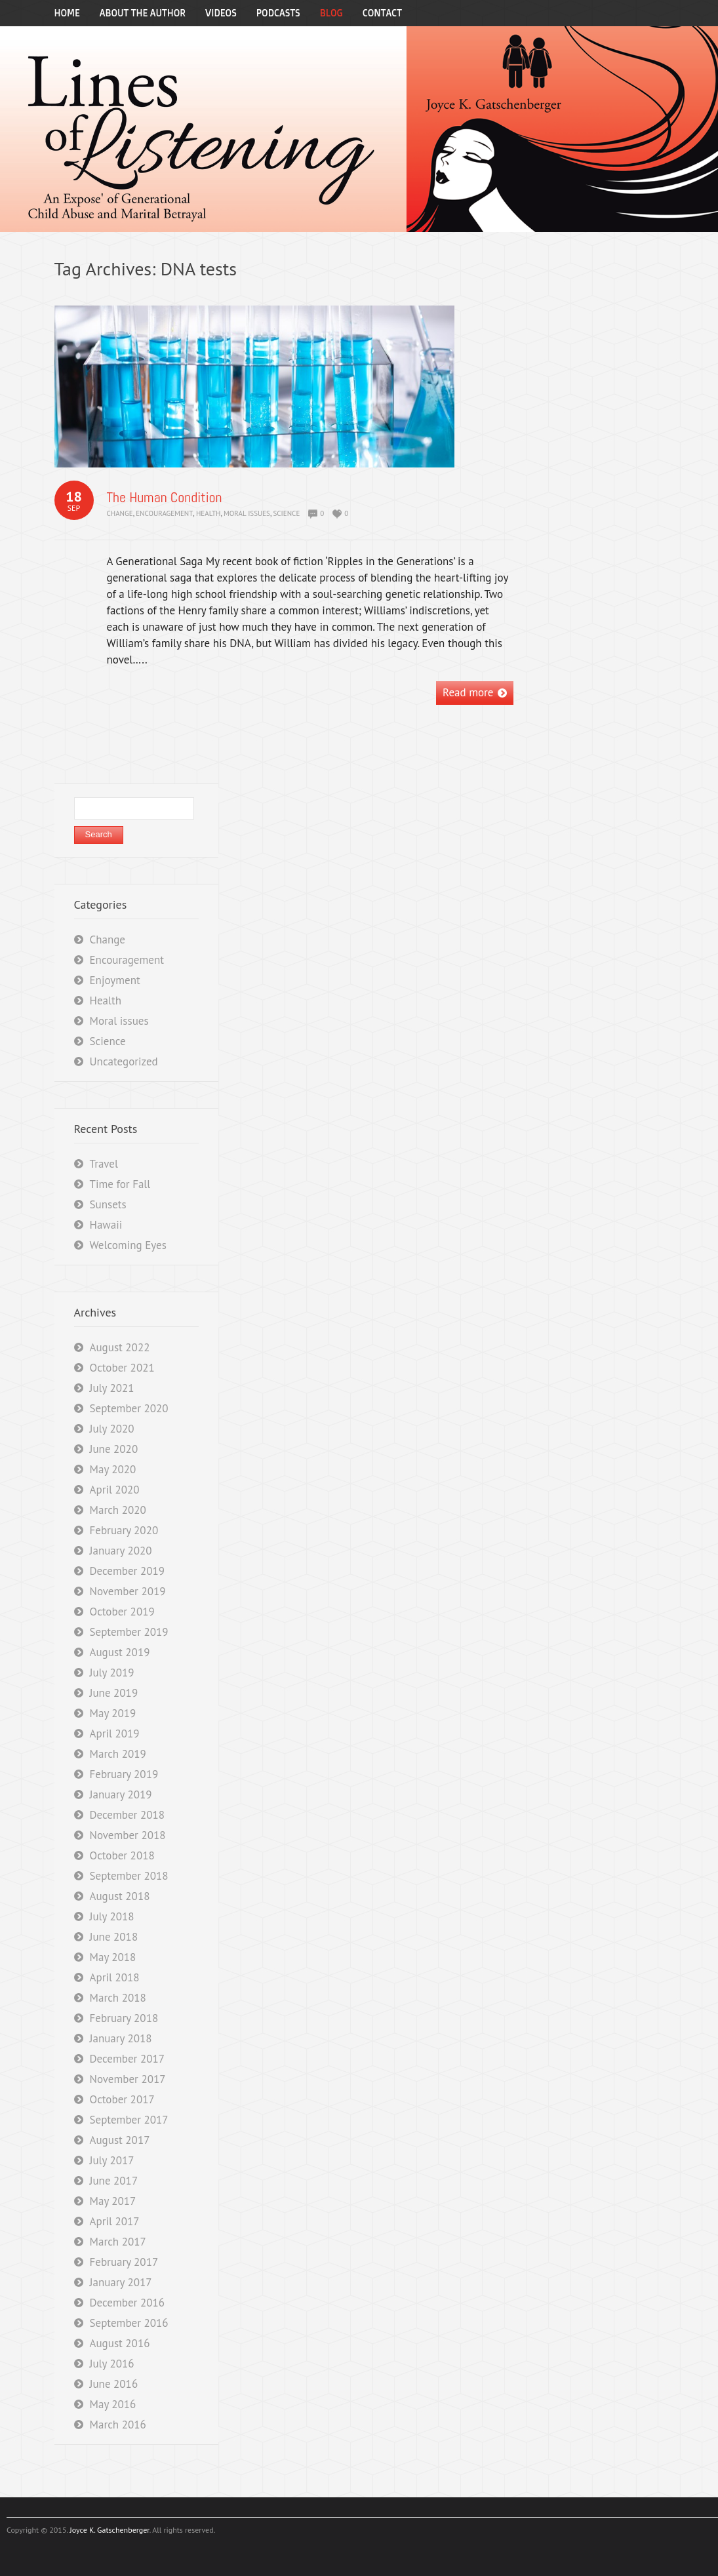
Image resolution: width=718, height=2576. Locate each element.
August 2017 (120, 2140)
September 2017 (129, 2119)
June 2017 (114, 2180)
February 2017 (124, 2262)
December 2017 (127, 2058)
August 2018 (120, 1896)
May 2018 (113, 1957)
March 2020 (118, 1510)
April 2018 (115, 1977)
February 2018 (124, 2018)
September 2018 (129, 1876)
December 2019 (127, 1571)
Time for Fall (120, 1184)
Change (120, 513)
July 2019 (112, 1672)
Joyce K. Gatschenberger (109, 2530)
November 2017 (128, 2079)
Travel (104, 1164)
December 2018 (127, 1815)
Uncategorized (124, 1061)
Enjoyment (115, 980)
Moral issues (247, 513)
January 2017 (121, 2282)
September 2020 (129, 1408)
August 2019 (120, 1652)
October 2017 (122, 2099)
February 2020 (124, 1530)
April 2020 (115, 1489)
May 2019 (113, 1713)
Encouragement (164, 513)
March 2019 (118, 1754)
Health (208, 513)
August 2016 (120, 2343)
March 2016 (118, 2424)
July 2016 (112, 2363)
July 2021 (112, 1388)
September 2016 (129, 2323)
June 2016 (114, 2384)
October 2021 (122, 1367)
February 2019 (124, 1774)
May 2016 (113, 2404)
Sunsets (108, 1204)
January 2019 (121, 1794)
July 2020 (112, 1428)
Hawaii (106, 1225)
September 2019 (129, 1632)
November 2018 (128, 1835)
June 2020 (114, 1449)
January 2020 (121, 1550)
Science (286, 513)
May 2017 (113, 2201)
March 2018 (118, 1998)
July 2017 (112, 2160)
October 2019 (122, 1611)
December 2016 (127, 2302)
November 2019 (128, 1591)
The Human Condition (164, 497)
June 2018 (114, 1937)
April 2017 (115, 2221)
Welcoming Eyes (128, 1245)
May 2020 (113, 1469)
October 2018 (122, 1855)
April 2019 (115, 1733)
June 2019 (114, 1693)
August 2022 (120, 1347)
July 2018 (112, 1916)
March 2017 (118, 2241)
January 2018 (121, 2038)
